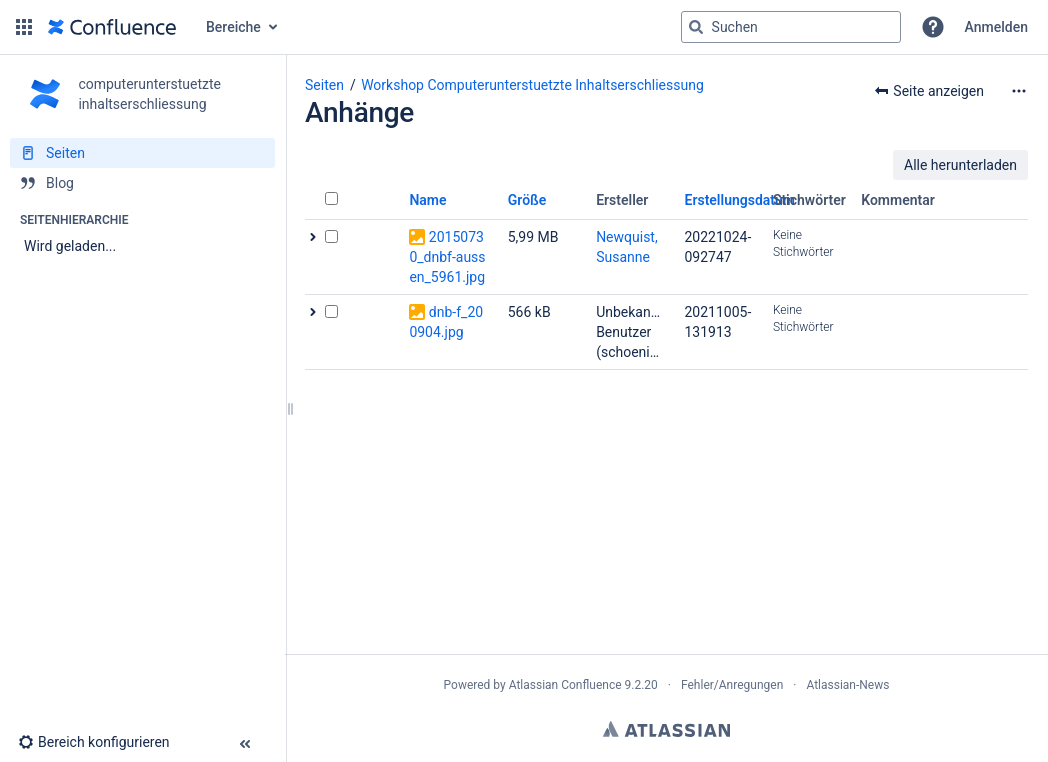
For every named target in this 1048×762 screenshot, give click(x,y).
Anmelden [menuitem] (996, 27)
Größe (527, 200)
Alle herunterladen (960, 165)
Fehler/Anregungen (732, 685)
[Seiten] (142, 153)
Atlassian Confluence (565, 685)
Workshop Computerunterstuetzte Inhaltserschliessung (532, 85)
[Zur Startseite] (112, 27)
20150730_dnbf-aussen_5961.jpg (447, 257)
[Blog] (142, 183)
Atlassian (666, 729)
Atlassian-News (847, 685)
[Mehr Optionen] (1019, 91)
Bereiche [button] (233, 27)
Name (427, 200)
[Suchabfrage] (791, 27)
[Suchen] (696, 27)
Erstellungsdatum (740, 200)
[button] (24, 27)
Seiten (324, 85)
